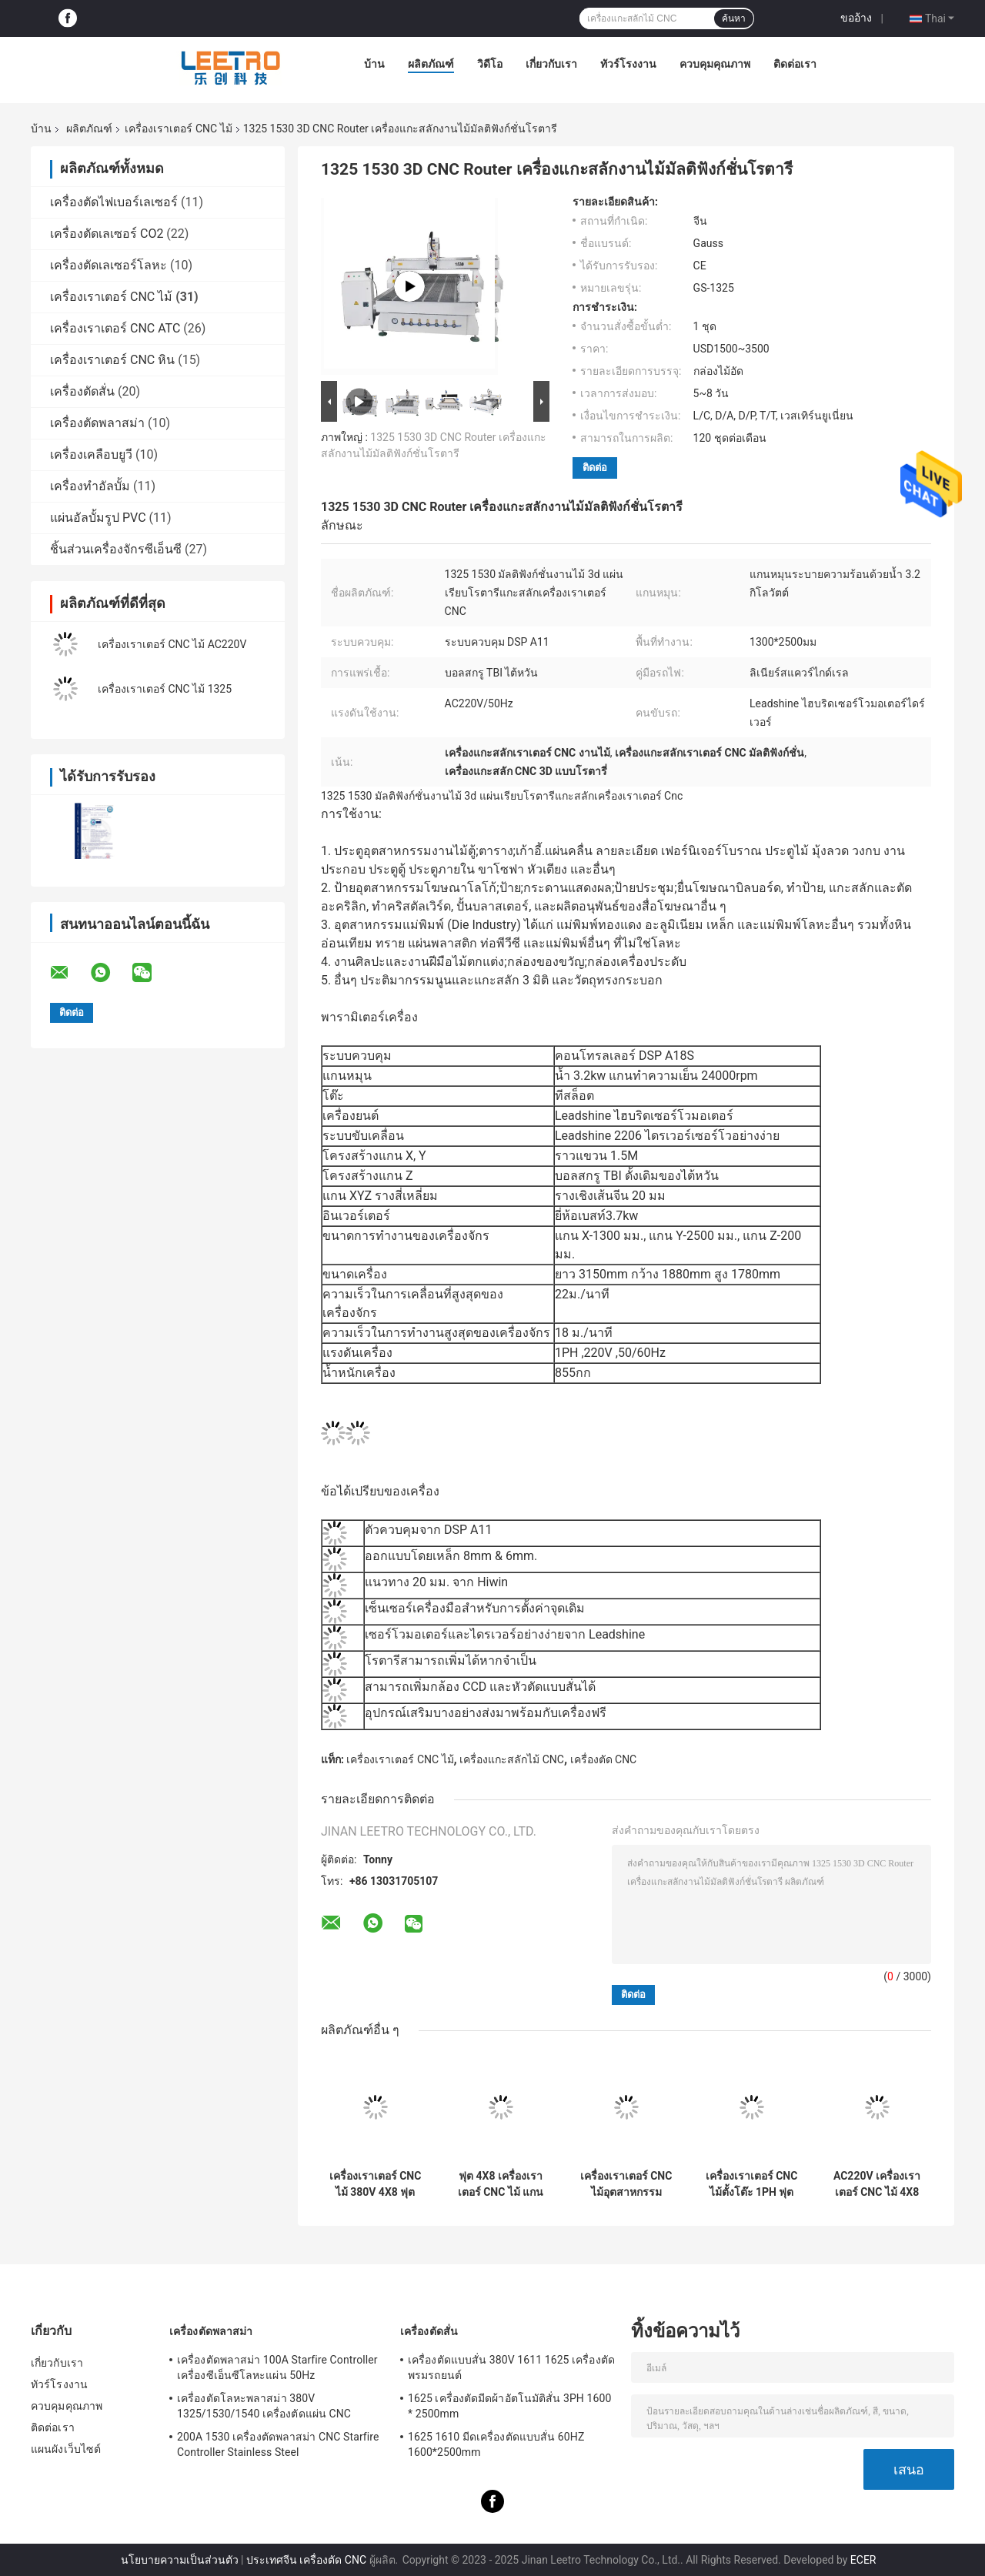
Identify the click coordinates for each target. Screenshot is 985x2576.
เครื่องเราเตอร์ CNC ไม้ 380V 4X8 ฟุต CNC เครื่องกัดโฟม (375, 2184)
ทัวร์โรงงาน (628, 64)
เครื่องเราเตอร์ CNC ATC (115, 328)
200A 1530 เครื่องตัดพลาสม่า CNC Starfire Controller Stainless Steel (278, 2444)
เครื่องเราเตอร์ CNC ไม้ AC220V (172, 644)
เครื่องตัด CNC (603, 1759)
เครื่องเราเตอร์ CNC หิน (112, 359)
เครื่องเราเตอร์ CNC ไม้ (178, 128)
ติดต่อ (595, 467)
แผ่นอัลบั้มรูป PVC (98, 517)
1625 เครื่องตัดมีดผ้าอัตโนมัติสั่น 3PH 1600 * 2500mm (509, 2406)
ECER (863, 2560)
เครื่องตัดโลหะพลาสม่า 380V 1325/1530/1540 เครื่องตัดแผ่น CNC (264, 2406)
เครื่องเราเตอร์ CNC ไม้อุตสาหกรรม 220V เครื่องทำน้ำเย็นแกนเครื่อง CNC (626, 2184)
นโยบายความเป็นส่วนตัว (180, 2560)
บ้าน (374, 64)
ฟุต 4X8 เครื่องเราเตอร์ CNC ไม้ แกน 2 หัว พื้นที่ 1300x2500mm (501, 2184)
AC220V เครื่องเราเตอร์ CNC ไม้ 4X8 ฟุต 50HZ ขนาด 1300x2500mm (876, 2184)
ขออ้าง (856, 18)
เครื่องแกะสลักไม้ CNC (511, 1759)
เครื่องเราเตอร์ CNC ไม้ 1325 (165, 689)
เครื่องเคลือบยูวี (91, 454)
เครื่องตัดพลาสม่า (97, 423)
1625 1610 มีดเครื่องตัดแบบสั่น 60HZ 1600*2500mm (496, 2444)
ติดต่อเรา (794, 64)
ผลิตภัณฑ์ (431, 64)
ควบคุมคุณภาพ (714, 64)
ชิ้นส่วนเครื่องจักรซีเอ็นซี (116, 549)
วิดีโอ (490, 64)
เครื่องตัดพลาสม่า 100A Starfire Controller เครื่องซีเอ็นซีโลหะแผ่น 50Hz (277, 2367)
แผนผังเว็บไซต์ (66, 2449)
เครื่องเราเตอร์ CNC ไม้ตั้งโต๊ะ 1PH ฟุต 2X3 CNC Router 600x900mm (752, 2184)
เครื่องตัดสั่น (82, 391)
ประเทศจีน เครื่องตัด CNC (306, 2560)
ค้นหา (734, 18)
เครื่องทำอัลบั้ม (90, 486)
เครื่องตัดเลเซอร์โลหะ (108, 265)
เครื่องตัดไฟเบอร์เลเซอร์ (114, 202)
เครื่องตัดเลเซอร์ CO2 (106, 233)
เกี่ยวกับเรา (551, 64)
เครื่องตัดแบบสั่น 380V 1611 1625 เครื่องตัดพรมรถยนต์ (511, 2367)
